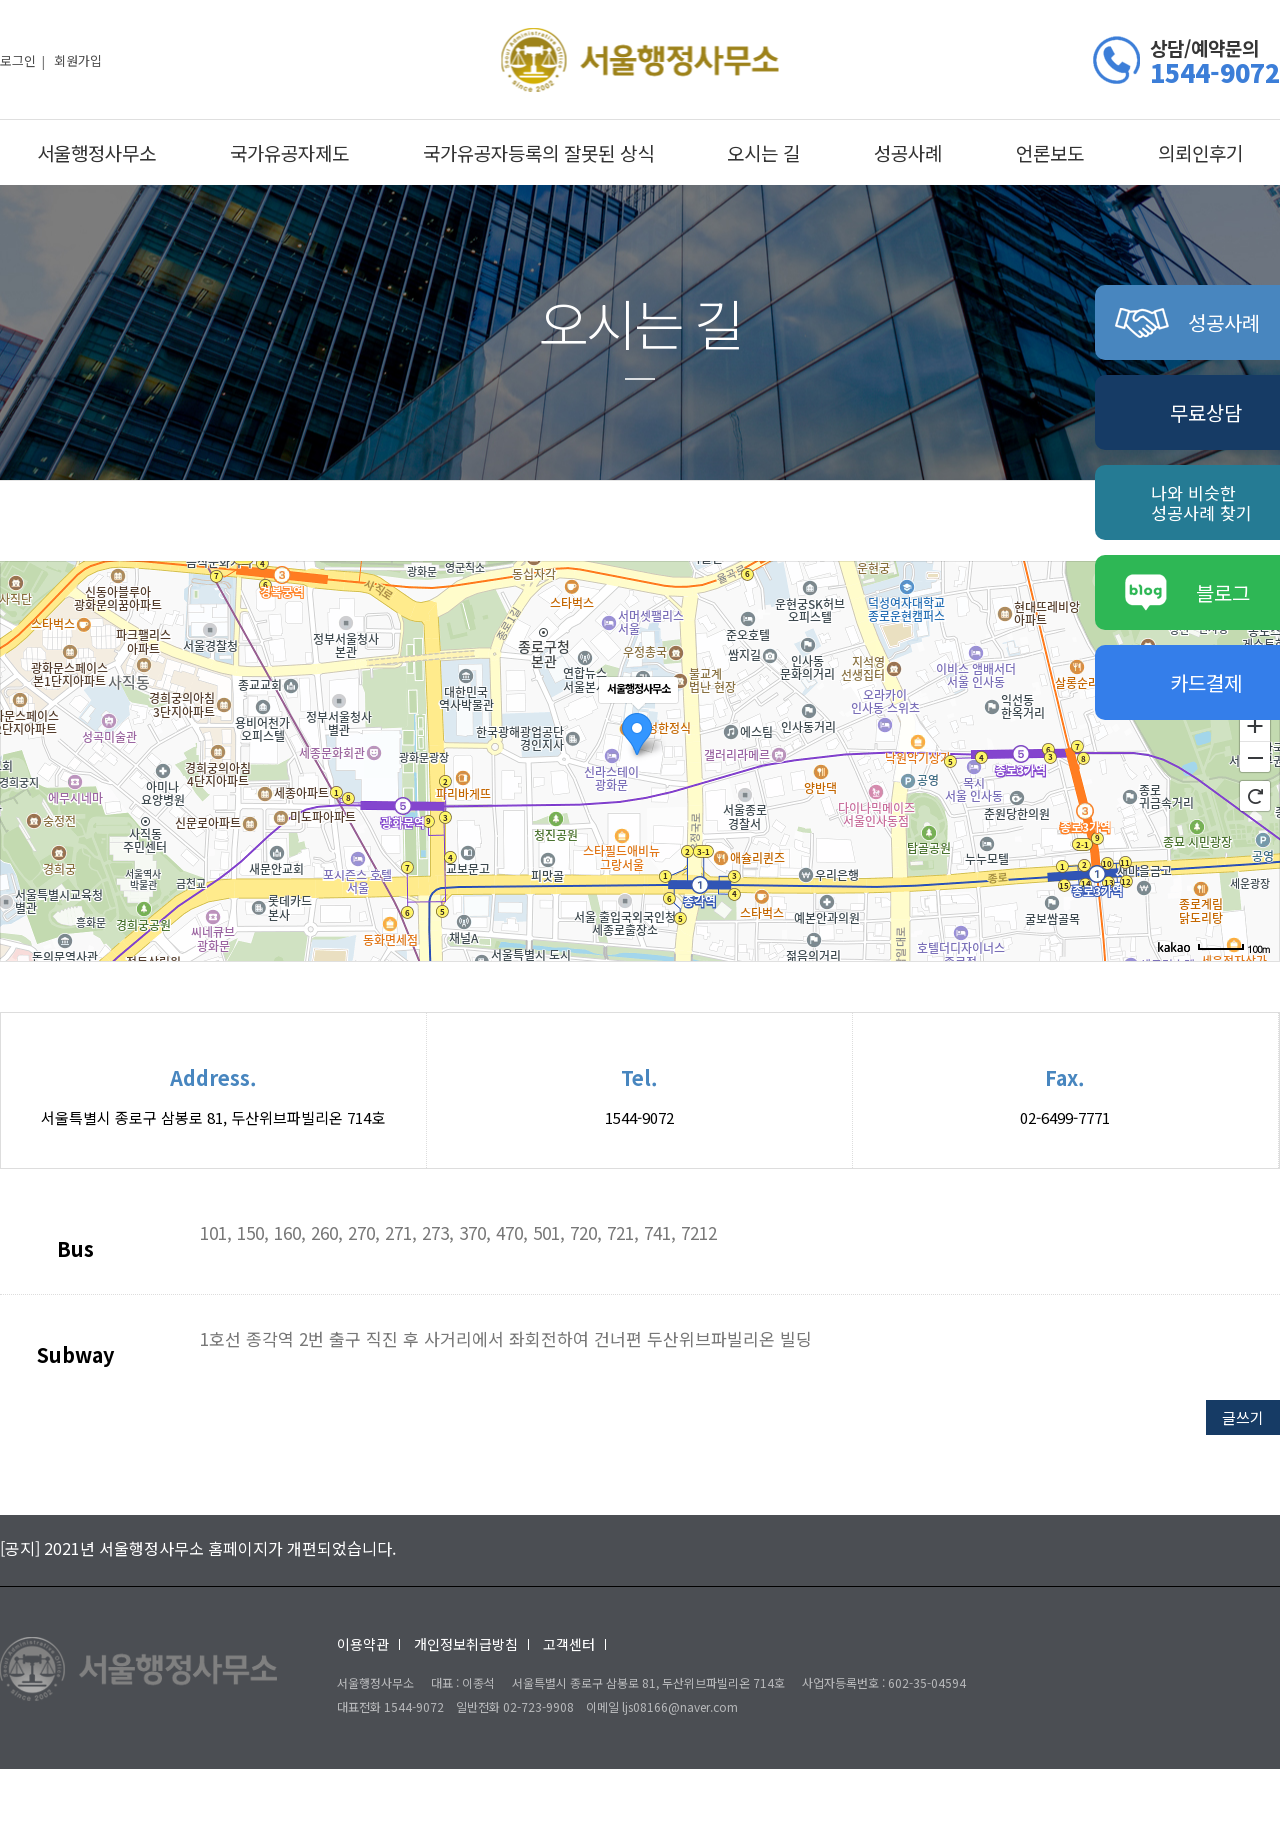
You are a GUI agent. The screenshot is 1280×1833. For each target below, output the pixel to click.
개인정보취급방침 (466, 1644)
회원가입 (78, 59)
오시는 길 (763, 152)
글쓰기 (1243, 1417)
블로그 (1188, 592)
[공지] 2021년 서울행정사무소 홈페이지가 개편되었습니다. (198, 1548)
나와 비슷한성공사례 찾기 (1201, 502)
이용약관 (363, 1644)
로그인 (18, 59)
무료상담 (1206, 412)
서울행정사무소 (96, 152)
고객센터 (569, 1644)
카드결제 (1206, 682)
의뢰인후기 (1200, 152)
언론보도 (1050, 152)
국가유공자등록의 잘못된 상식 (538, 152)
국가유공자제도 (289, 152)
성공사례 (908, 152)
